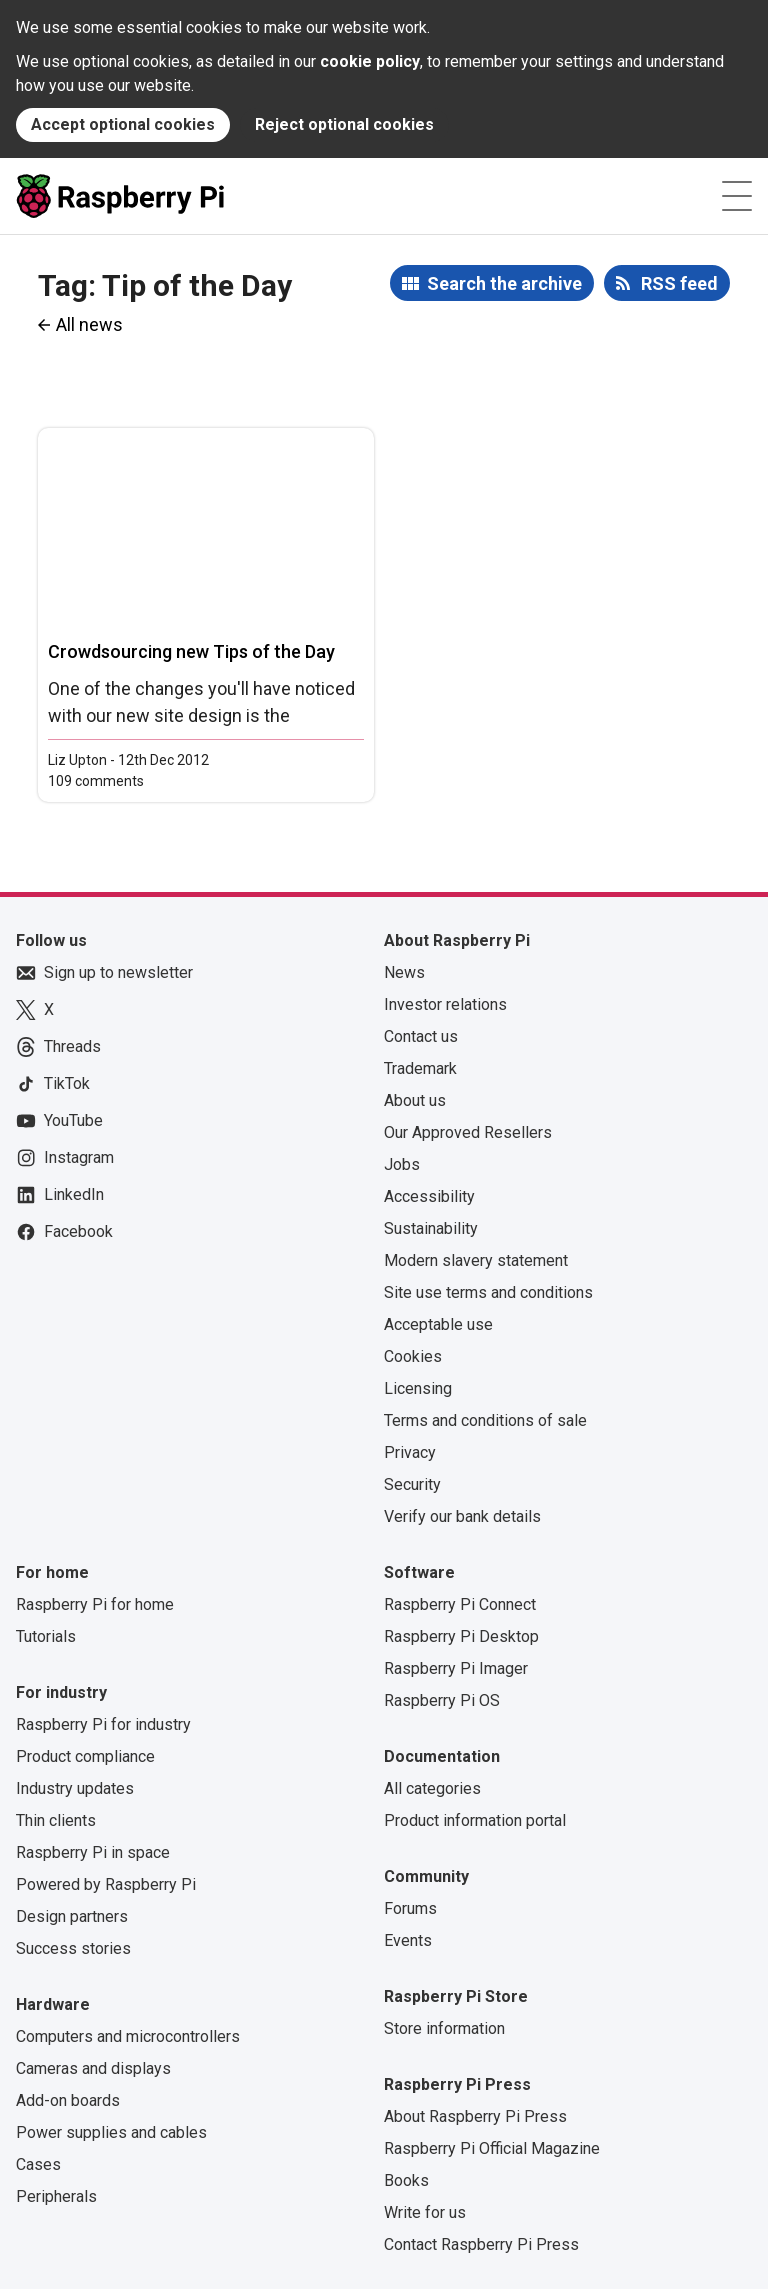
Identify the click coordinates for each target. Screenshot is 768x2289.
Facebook (64, 1232)
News (404, 972)
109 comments (96, 781)
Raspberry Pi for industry (103, 1724)
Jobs (402, 1164)
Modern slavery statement (476, 1260)
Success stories (73, 1948)
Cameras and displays (93, 2068)
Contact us (421, 1036)
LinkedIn (60, 1195)
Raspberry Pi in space (93, 1852)
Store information (444, 2028)
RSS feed (679, 283)
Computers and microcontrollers (128, 2036)
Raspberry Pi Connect (460, 1604)
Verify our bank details (462, 1516)
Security (412, 1484)
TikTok (53, 1084)
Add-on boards (68, 2100)
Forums (410, 1908)
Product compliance (85, 1756)
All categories (432, 1788)
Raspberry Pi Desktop (461, 1636)
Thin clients (56, 1820)
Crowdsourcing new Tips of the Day (191, 651)
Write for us (425, 2212)
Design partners (72, 1916)
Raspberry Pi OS (442, 1700)
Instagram (65, 1158)
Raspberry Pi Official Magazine (492, 2148)
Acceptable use (438, 1324)
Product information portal (475, 1820)
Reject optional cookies (344, 124)
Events (408, 1940)
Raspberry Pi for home (95, 1604)
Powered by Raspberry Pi (106, 1884)
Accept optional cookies (123, 124)
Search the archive (504, 283)
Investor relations (445, 1004)
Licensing (418, 1388)
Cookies (413, 1356)
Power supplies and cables (111, 2132)
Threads (58, 1047)
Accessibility (429, 1196)
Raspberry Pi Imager (456, 1668)
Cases (38, 2164)
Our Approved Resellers (468, 1132)
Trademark (420, 1068)
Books (406, 2180)
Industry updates (75, 1788)
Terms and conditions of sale (485, 1420)
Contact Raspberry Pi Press (481, 2244)
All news (89, 324)
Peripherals (56, 2196)
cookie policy (370, 61)
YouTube (59, 1121)
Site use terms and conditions (488, 1292)
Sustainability (431, 1228)
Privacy (410, 1452)
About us (415, 1100)
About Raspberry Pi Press (475, 2116)
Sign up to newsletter (104, 973)
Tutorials (46, 1636)
